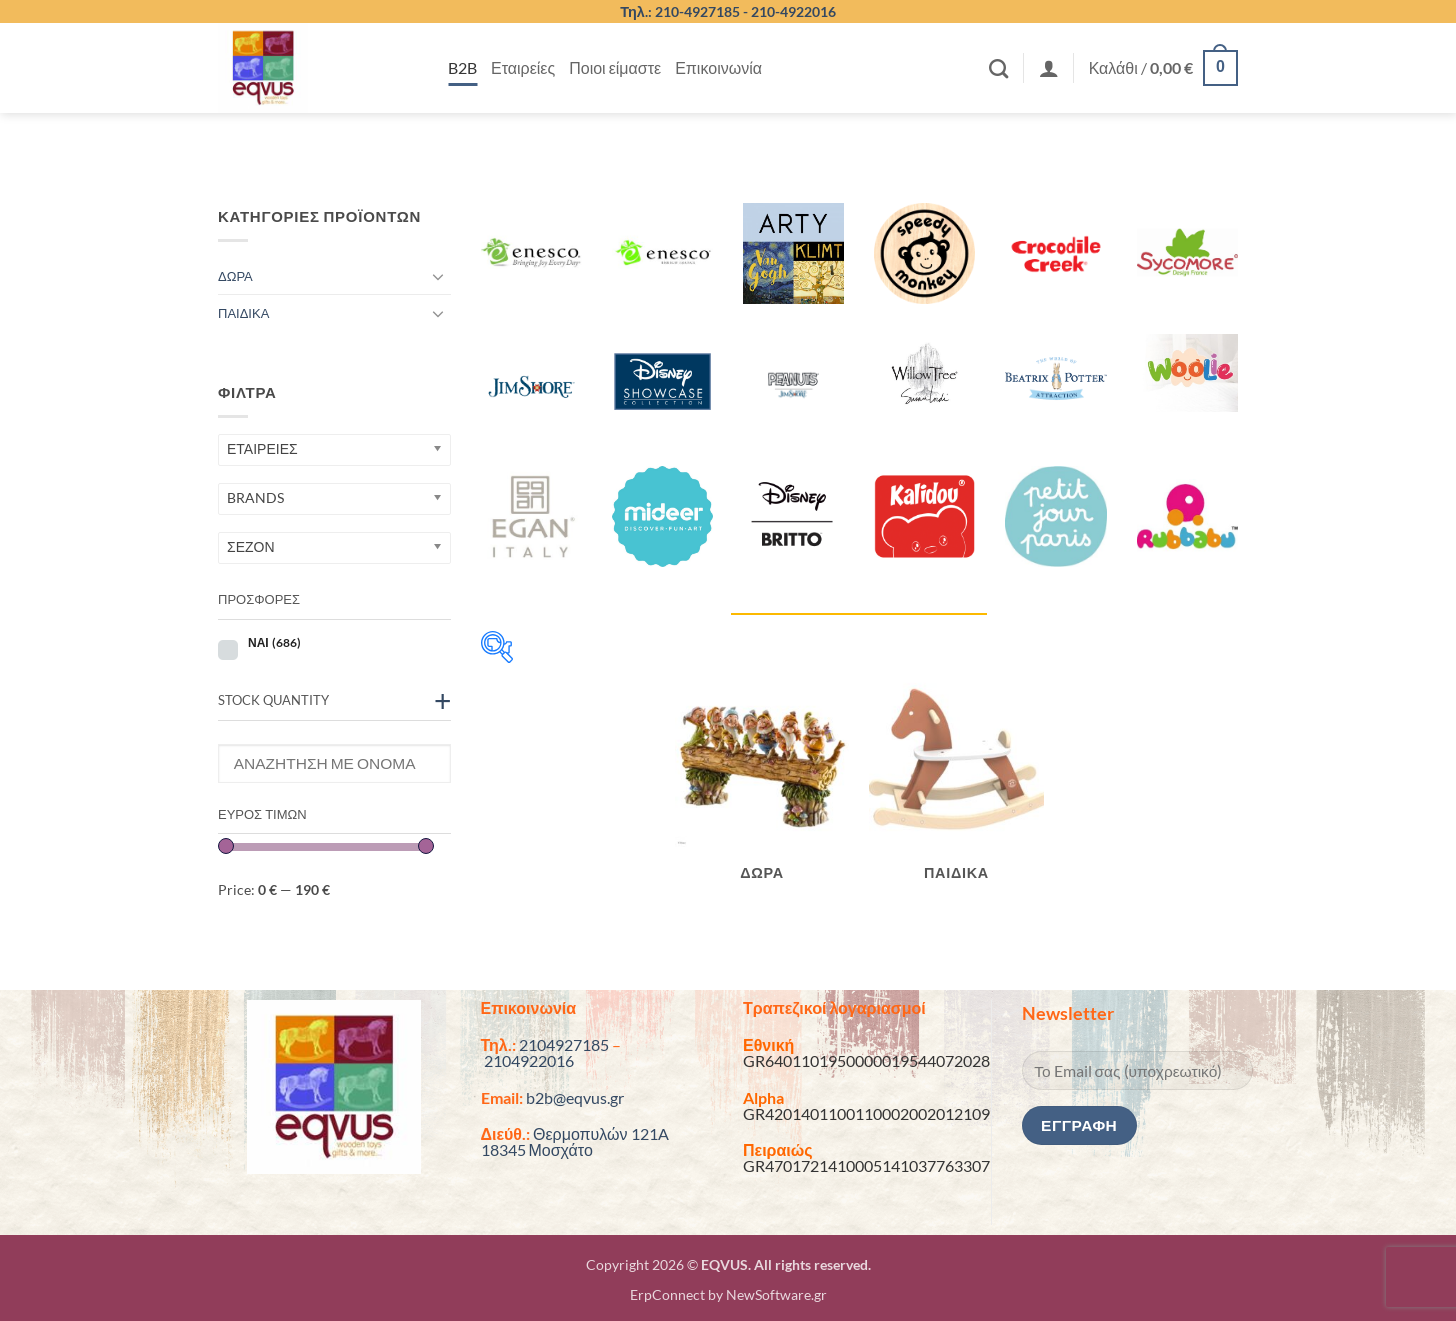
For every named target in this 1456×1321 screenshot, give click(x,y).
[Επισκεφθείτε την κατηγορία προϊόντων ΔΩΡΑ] (762, 787)
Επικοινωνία (718, 67)
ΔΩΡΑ (235, 276)
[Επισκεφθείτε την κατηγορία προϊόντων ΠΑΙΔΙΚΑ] (956, 787)
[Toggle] (439, 276)
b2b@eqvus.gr (575, 1097)
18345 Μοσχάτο (537, 1149)
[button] (1049, 68)
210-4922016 (793, 11)
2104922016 (529, 1060)
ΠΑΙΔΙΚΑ (243, 313)
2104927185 (564, 1044)
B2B (462, 67)
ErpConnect (667, 1294)
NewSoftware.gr (776, 1294)
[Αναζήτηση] (998, 68)
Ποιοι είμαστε (615, 67)
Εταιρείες (523, 67)
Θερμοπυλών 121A (601, 1133)
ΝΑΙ (274, 642)
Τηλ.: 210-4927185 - (685, 11)
